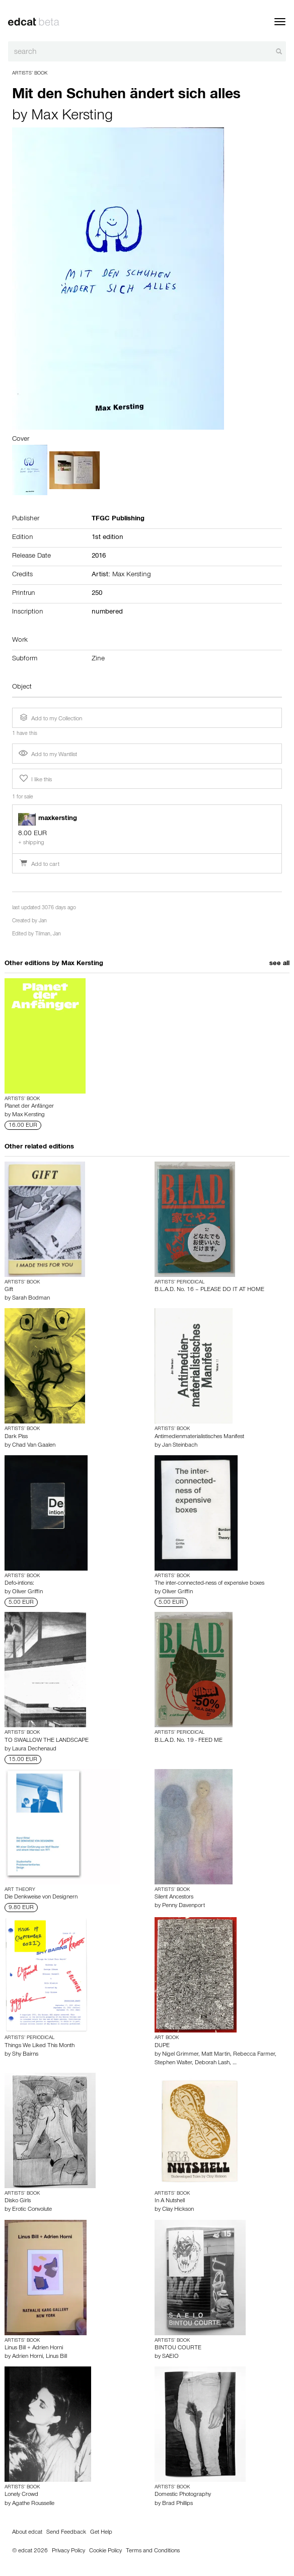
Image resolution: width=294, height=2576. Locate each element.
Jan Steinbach (179, 1446)
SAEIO (170, 2357)
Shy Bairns (25, 2055)
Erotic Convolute (32, 2210)
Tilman (42, 934)
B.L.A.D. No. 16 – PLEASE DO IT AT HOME (209, 1290)
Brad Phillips (177, 2504)
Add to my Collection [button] (50, 718)
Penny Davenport (183, 1906)
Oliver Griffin (27, 1592)
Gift (9, 1290)
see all (279, 964)
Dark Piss (16, 1437)
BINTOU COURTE (178, 2348)
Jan (43, 921)
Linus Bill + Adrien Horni (34, 2348)
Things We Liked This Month (40, 2046)
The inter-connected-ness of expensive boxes (209, 1584)
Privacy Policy (68, 2551)
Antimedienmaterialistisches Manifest (199, 1437)
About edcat (27, 2533)
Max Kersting (72, 116)
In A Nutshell (170, 2201)
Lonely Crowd (21, 2495)
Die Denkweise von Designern (41, 1897)
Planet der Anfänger (29, 1107)
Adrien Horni (27, 2357)
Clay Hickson (178, 2210)
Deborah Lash (212, 2063)
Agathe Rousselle (33, 2504)
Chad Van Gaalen (33, 1446)
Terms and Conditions (153, 2551)
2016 (99, 556)
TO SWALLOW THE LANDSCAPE (47, 1741)
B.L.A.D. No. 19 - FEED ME (189, 1741)
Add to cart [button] (39, 865)
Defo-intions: (19, 1584)
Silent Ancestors (174, 1897)
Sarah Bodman (31, 1299)
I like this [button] (35, 779)
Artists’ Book (29, 73)
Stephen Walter (173, 2063)
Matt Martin (215, 2055)
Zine (98, 659)
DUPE (162, 2046)
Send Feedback (66, 2533)
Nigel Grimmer (180, 2055)
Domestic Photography (183, 2495)
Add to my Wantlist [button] (48, 755)
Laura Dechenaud (34, 1749)
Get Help (101, 2533)
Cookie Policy (105, 2551)
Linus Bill (56, 2357)
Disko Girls (18, 2201)
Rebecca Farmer (254, 2055)
